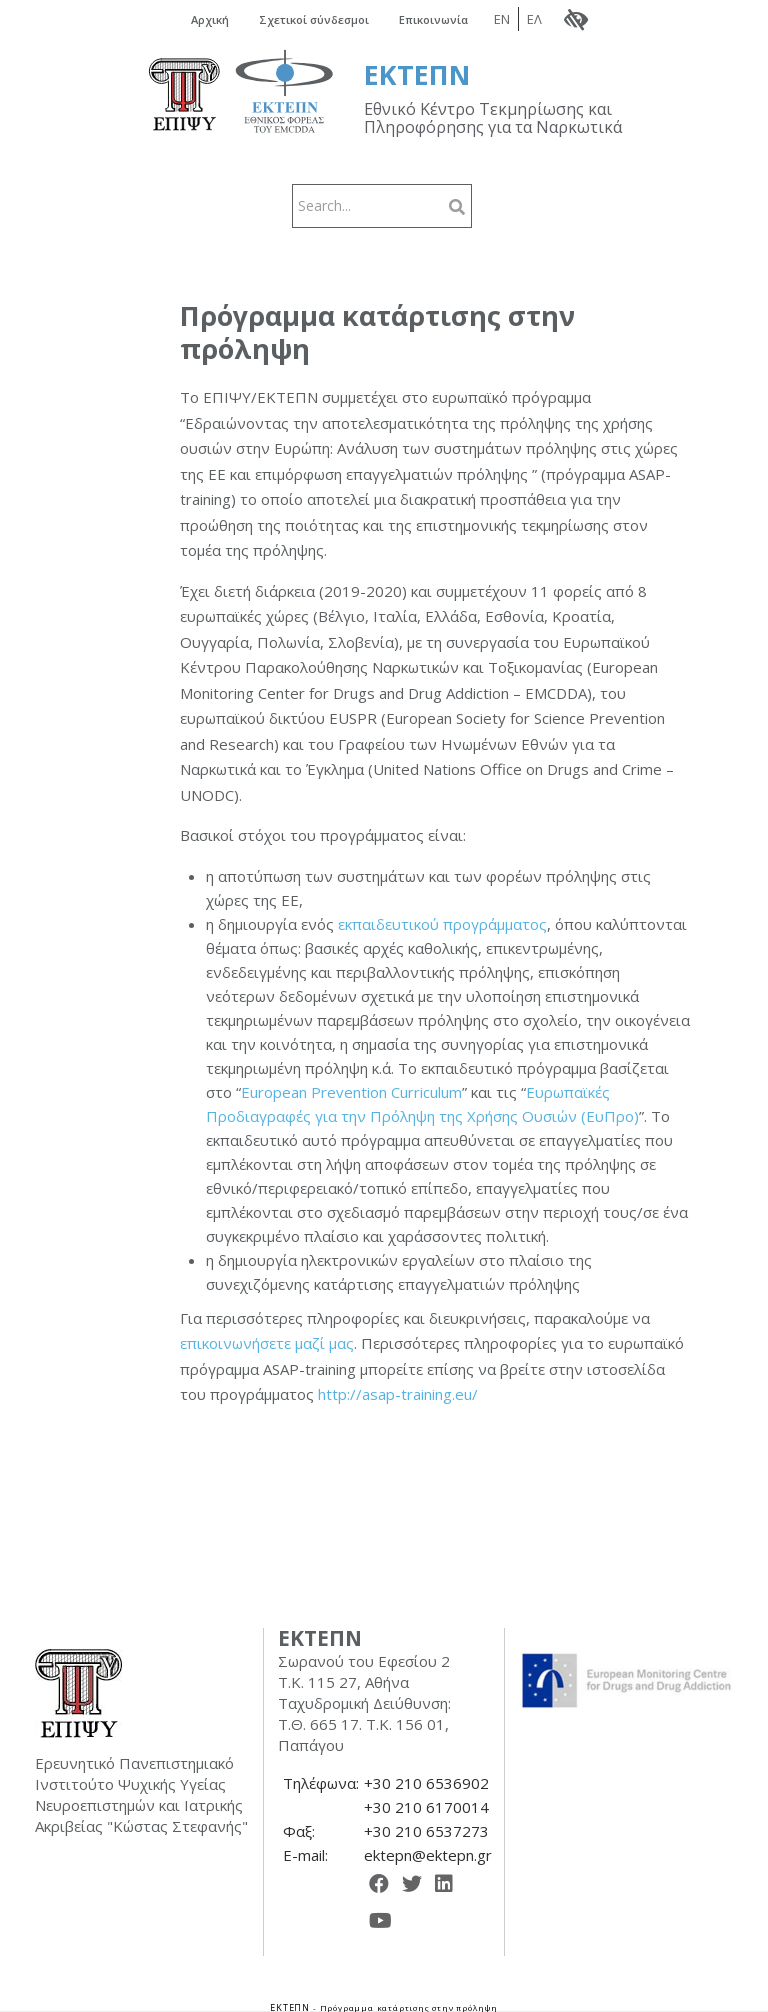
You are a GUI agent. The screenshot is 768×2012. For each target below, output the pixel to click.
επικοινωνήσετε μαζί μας (267, 1342)
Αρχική (196, 18)
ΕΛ (567, 18)
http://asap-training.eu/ (398, 1393)
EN (535, 18)
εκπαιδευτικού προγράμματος (442, 922)
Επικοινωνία (457, 18)
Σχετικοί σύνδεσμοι (317, 18)
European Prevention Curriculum (351, 1090)
